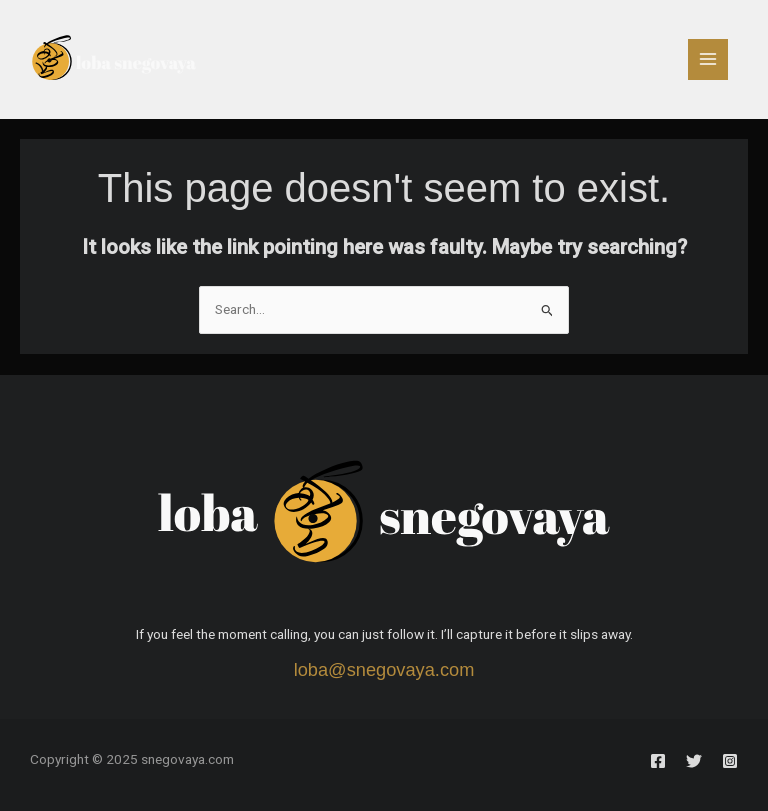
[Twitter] (694, 761)
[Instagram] (730, 761)
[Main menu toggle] (708, 59)
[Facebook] (658, 761)
